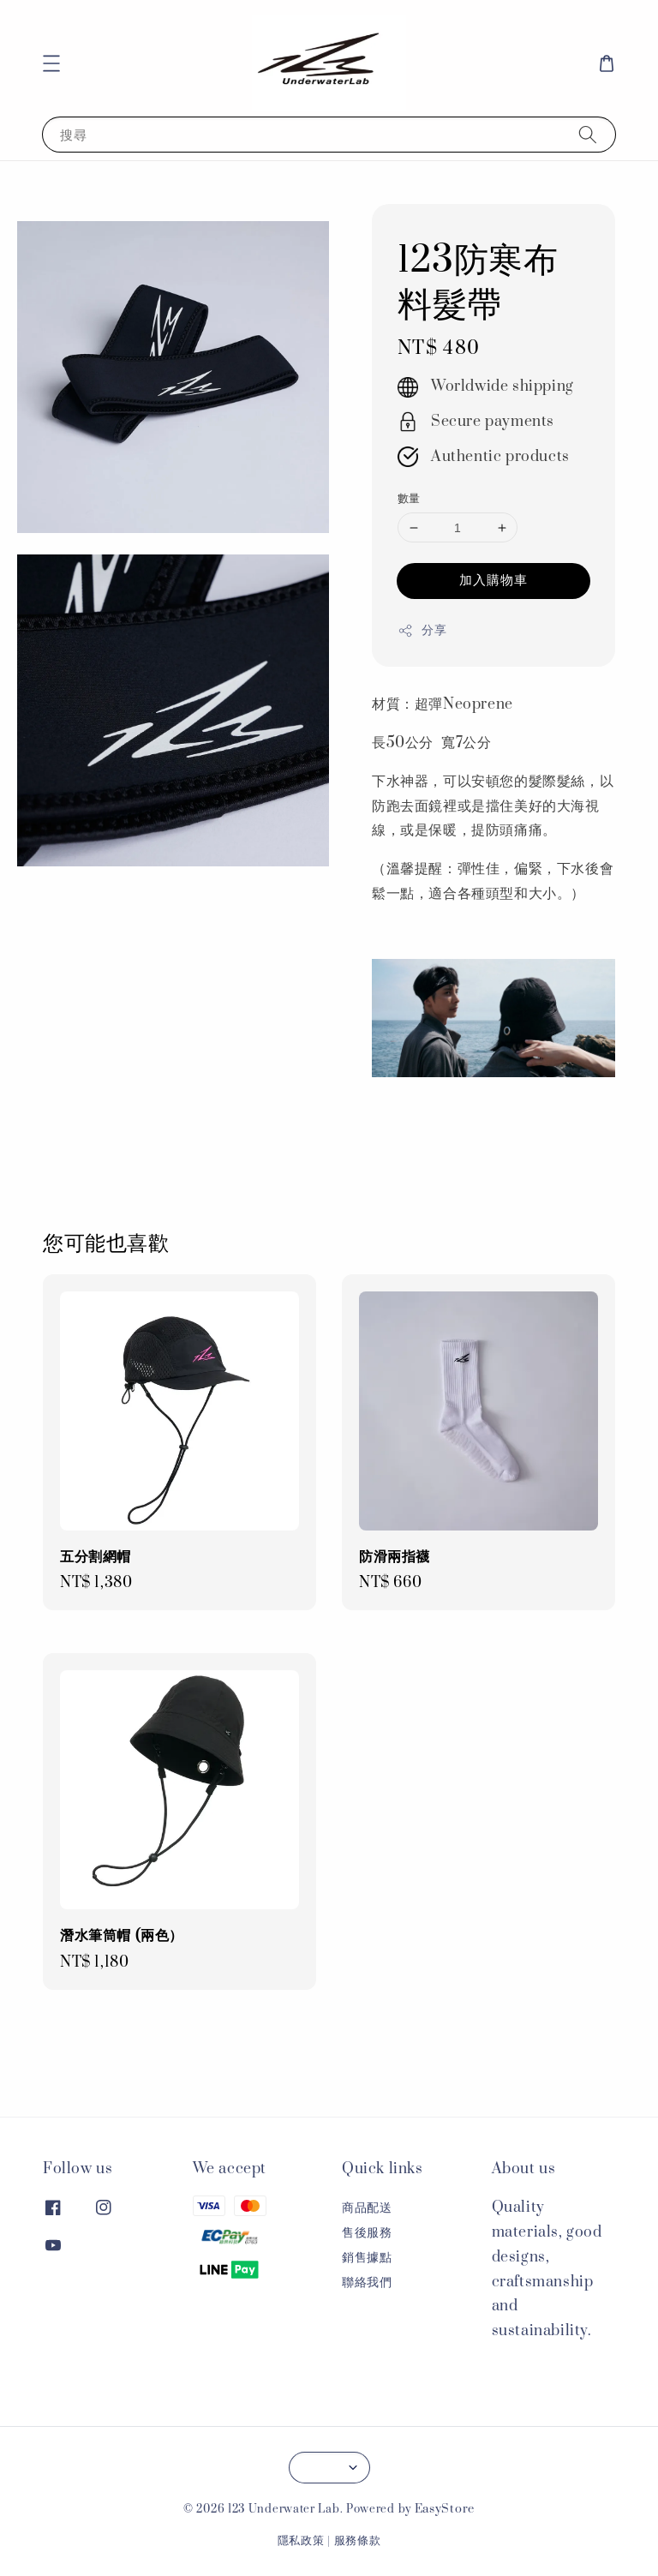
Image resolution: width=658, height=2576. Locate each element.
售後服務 (367, 2233)
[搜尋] (587, 134)
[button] (51, 63)
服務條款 (357, 2541)
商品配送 (367, 2208)
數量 (409, 498)
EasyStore (445, 2509)
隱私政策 (301, 2541)
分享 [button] (422, 630)
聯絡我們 (367, 2282)
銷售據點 (367, 2258)
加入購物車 (493, 580)
